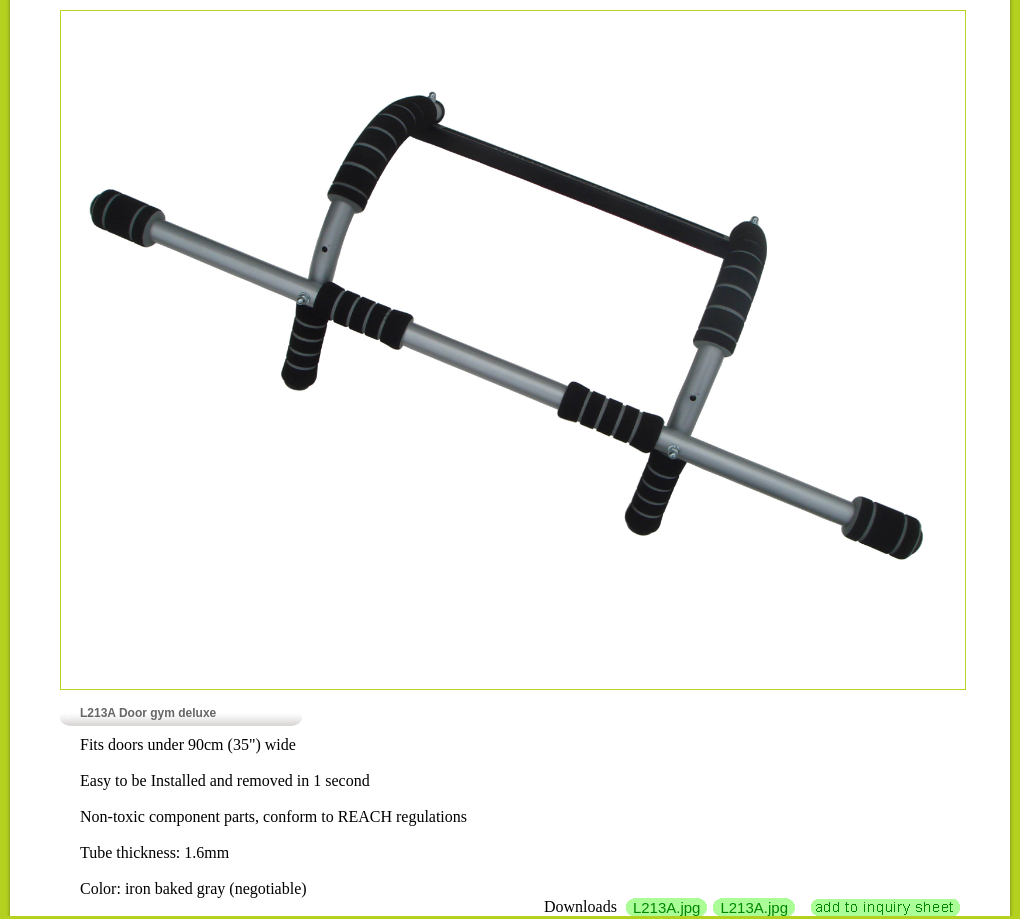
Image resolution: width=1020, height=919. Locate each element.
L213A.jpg (667, 907)
